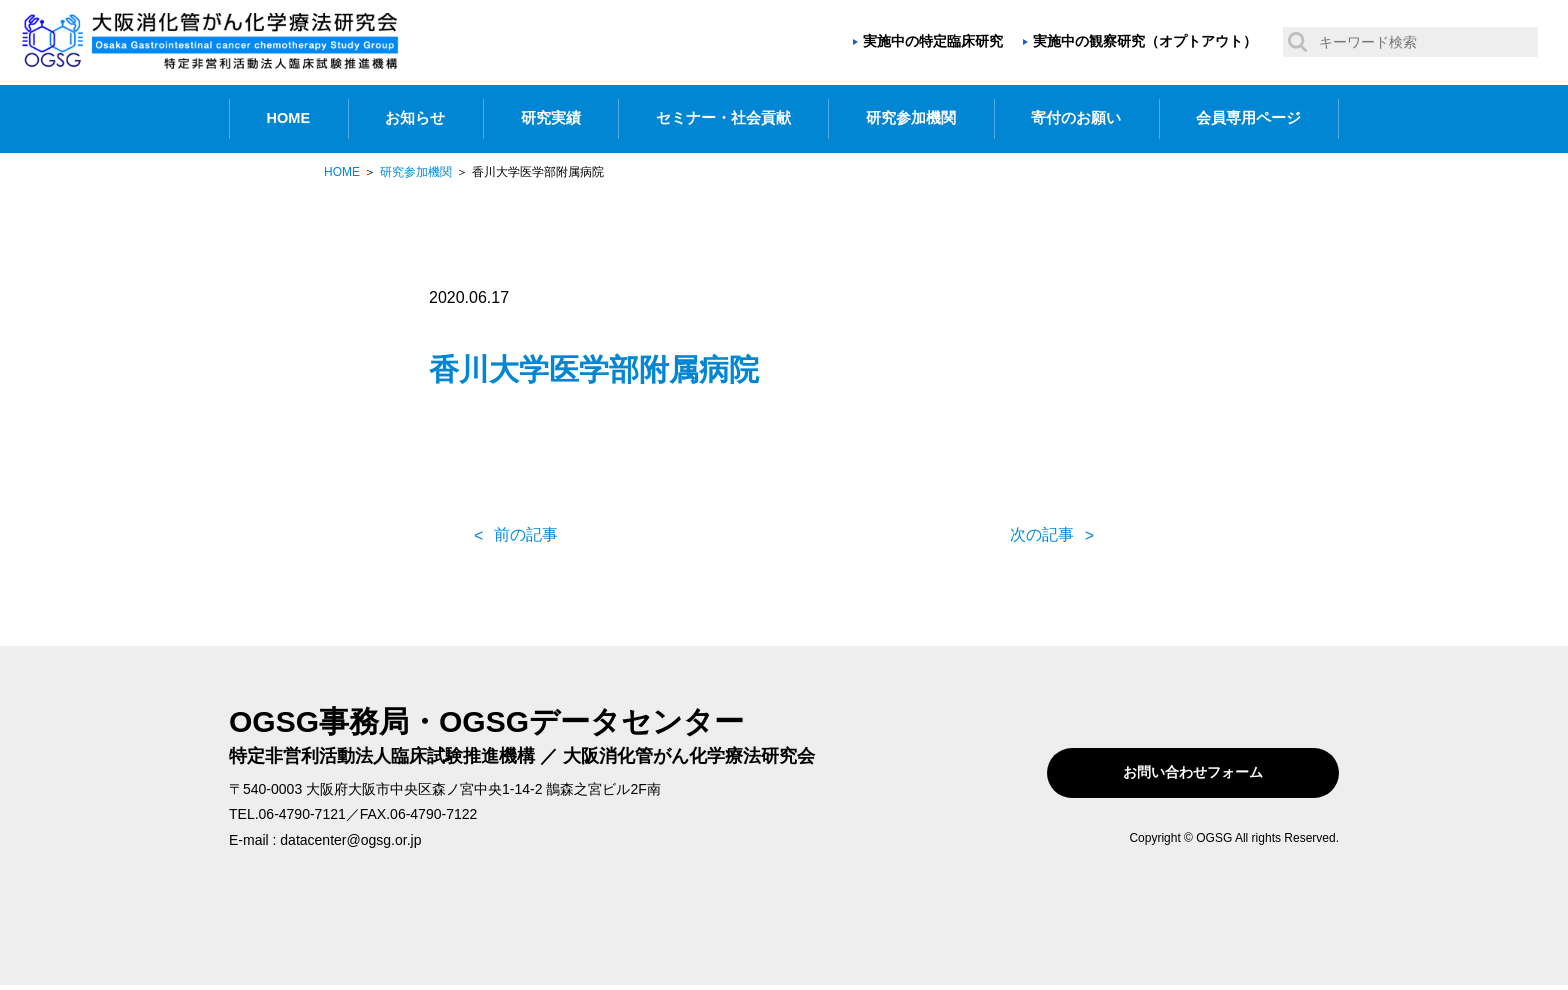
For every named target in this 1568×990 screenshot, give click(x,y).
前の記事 (526, 534)
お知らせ (415, 118)
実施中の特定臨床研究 (933, 41)
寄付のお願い (1076, 118)
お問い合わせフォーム (1212, 773)
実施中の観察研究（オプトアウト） (1145, 41)
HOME (289, 118)
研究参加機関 (911, 118)
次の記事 (1042, 534)
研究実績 (551, 118)
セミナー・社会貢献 (723, 118)
